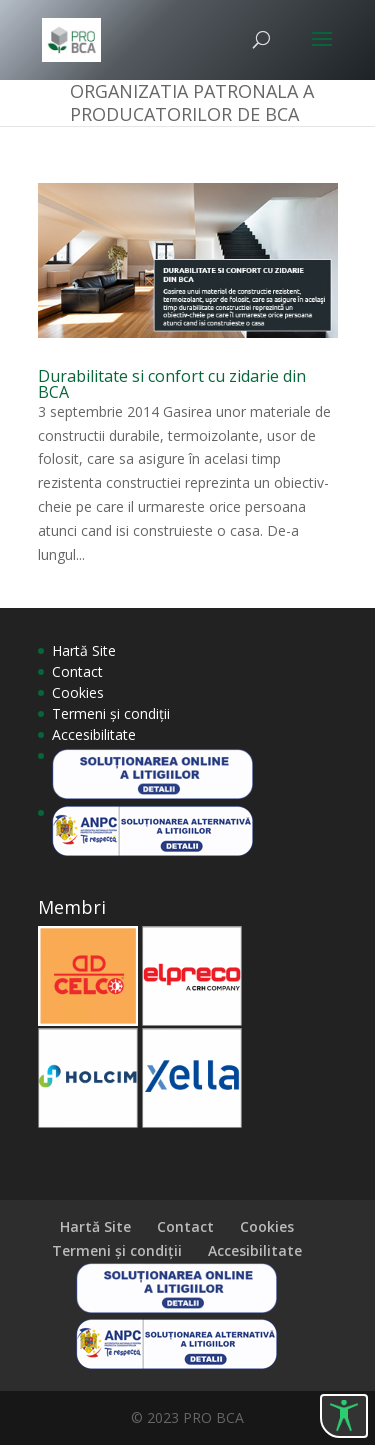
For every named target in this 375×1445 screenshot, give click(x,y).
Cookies (78, 692)
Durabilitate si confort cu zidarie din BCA (172, 384)
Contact (77, 671)
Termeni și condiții (111, 713)
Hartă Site (84, 650)
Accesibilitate (94, 734)
